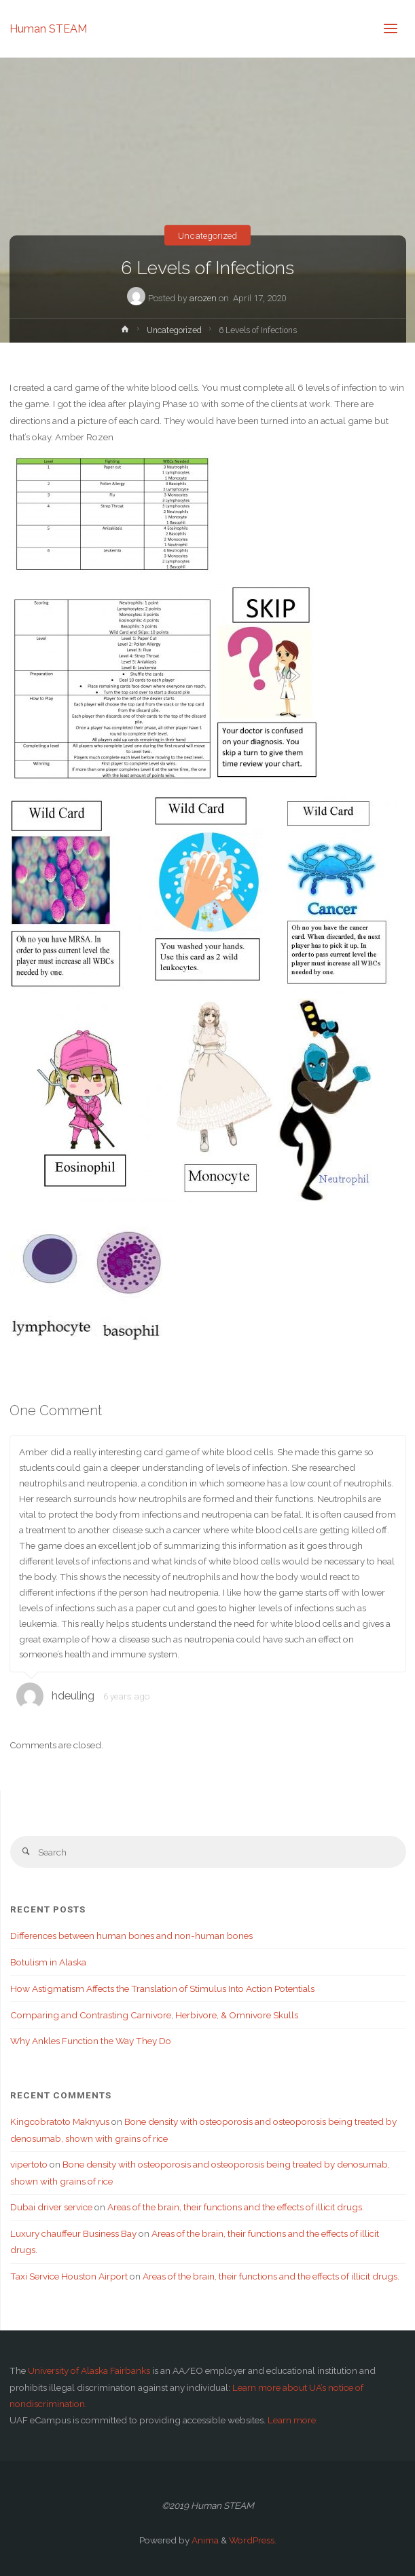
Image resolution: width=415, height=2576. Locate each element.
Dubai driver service (51, 2207)
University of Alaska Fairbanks (89, 2370)
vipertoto (29, 2164)
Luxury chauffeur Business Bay (73, 2233)
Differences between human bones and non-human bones (131, 1935)
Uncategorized (207, 234)
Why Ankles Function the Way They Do (90, 2040)
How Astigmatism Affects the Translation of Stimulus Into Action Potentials (162, 1988)
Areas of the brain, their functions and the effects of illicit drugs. (235, 2207)
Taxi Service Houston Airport (69, 2276)
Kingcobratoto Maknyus (59, 2121)
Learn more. (293, 2420)
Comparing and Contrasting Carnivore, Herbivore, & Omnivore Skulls (154, 2015)
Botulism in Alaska (48, 1962)
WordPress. (252, 2540)
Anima (204, 2540)
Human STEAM (48, 28)
